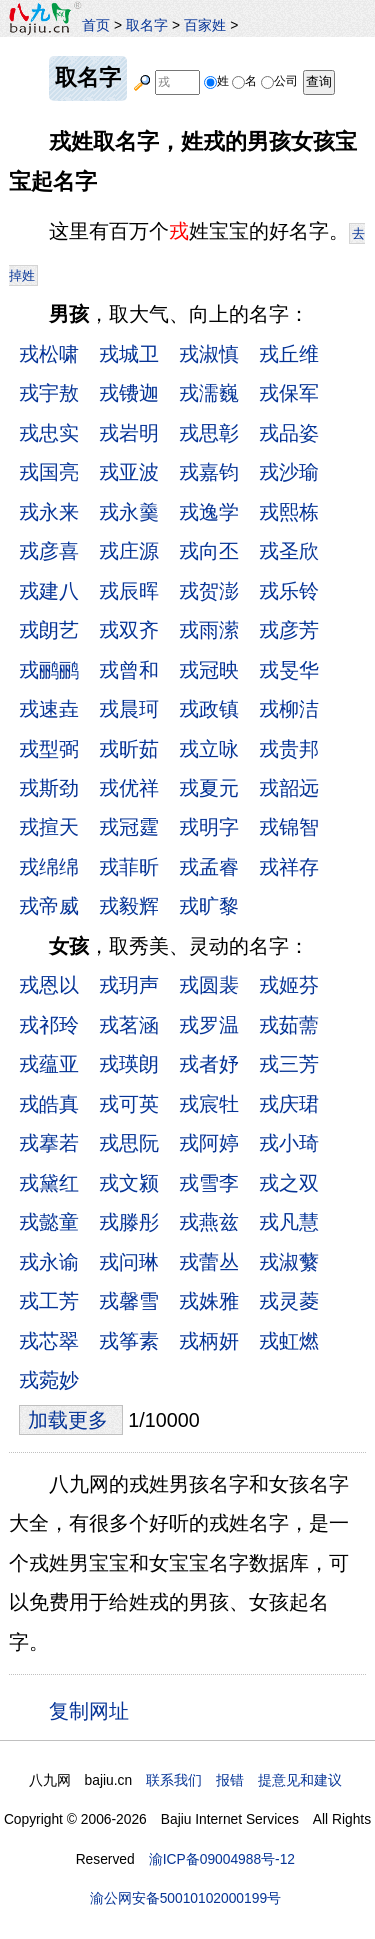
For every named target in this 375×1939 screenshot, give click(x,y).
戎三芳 (289, 1064)
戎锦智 (289, 827)
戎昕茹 (129, 749)
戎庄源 (129, 551)
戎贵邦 (289, 749)
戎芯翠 (49, 1341)
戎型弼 (49, 749)
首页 (96, 25)
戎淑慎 (209, 354)
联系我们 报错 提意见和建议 (244, 1780)
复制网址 (94, 1710)
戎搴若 (49, 1143)
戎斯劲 (49, 788)
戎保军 (289, 393)
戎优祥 (129, 788)
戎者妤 (209, 1064)
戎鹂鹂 (49, 670)
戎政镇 (209, 709)
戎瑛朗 (129, 1064)
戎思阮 (129, 1143)
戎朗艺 (49, 630)
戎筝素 (129, 1341)
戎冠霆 (129, 827)
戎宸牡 (209, 1104)
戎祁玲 (49, 1025)
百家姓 (205, 25)
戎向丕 (209, 551)
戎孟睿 (209, 867)
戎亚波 (129, 472)
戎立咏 (209, 749)
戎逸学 (209, 512)
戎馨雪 (129, 1301)
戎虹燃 (289, 1341)
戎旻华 (289, 670)
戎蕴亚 (49, 1064)
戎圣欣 (289, 551)
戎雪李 (209, 1183)
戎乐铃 (289, 591)
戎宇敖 (49, 393)
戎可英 (129, 1104)
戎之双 (289, 1183)
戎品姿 (289, 433)
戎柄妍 (209, 1341)
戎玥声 (129, 985)
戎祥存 (289, 867)
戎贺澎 (209, 591)
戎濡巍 (209, 393)
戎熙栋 (289, 512)
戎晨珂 (129, 709)
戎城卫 (129, 354)
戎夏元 (209, 788)
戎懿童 (49, 1222)
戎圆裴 (209, 985)
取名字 (147, 25)
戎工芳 (49, 1301)
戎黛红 (49, 1183)
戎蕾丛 (209, 1262)
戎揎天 (49, 827)
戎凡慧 (289, 1222)
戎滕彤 (129, 1222)
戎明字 (209, 827)
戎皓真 (49, 1104)
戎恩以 (49, 985)
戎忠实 (49, 433)
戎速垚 (49, 709)
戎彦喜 (49, 551)
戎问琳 (129, 1262)
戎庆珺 (289, 1104)
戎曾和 (129, 670)
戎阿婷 (209, 1143)
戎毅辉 (129, 906)
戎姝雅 (209, 1301)
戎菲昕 (129, 867)
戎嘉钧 (209, 472)
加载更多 (70, 1420)
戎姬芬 (289, 985)
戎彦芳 (289, 630)
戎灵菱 (289, 1301)
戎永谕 (49, 1262)
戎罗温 (209, 1025)
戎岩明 (129, 433)
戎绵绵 (49, 867)
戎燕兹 (209, 1222)
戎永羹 (129, 512)
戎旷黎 (209, 906)
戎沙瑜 (289, 472)
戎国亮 (49, 472)
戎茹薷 (289, 1025)
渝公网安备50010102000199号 (185, 1898)
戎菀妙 (49, 1380)
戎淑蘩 (289, 1262)
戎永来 (49, 512)
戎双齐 (129, 630)
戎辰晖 (129, 591)
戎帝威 (49, 906)
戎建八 (49, 591)
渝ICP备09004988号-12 (222, 1859)
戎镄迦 (129, 393)
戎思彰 (209, 433)
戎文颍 (129, 1183)
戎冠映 (209, 670)
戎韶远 (289, 788)
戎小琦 (289, 1143)
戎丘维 (289, 354)
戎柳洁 (289, 709)
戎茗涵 (129, 1025)
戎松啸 (49, 354)
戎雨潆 (209, 630)
